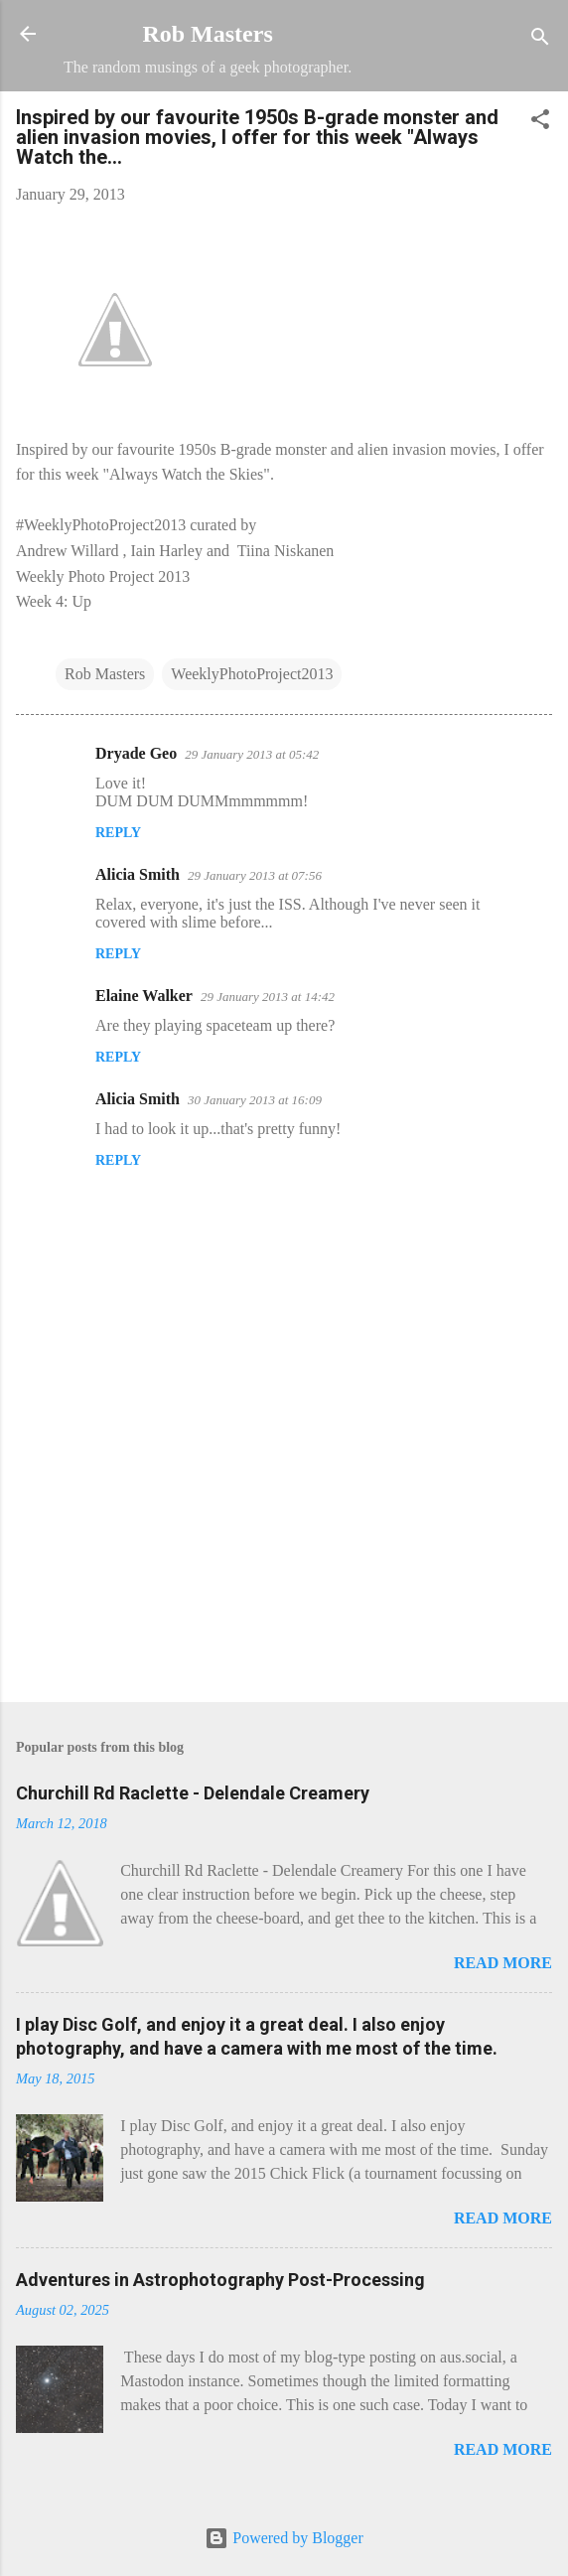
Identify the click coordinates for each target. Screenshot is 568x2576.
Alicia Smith (137, 874)
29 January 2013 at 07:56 (255, 875)
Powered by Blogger (284, 2537)
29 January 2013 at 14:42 (268, 996)
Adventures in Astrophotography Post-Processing (220, 2279)
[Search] (540, 40)
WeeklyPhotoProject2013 (252, 673)
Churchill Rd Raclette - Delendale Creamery (192, 1793)
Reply (118, 832)
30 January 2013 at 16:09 (255, 1099)
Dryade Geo (136, 753)
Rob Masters (207, 34)
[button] (540, 122)
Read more (503, 1962)
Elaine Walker (144, 995)
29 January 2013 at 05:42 (252, 754)
